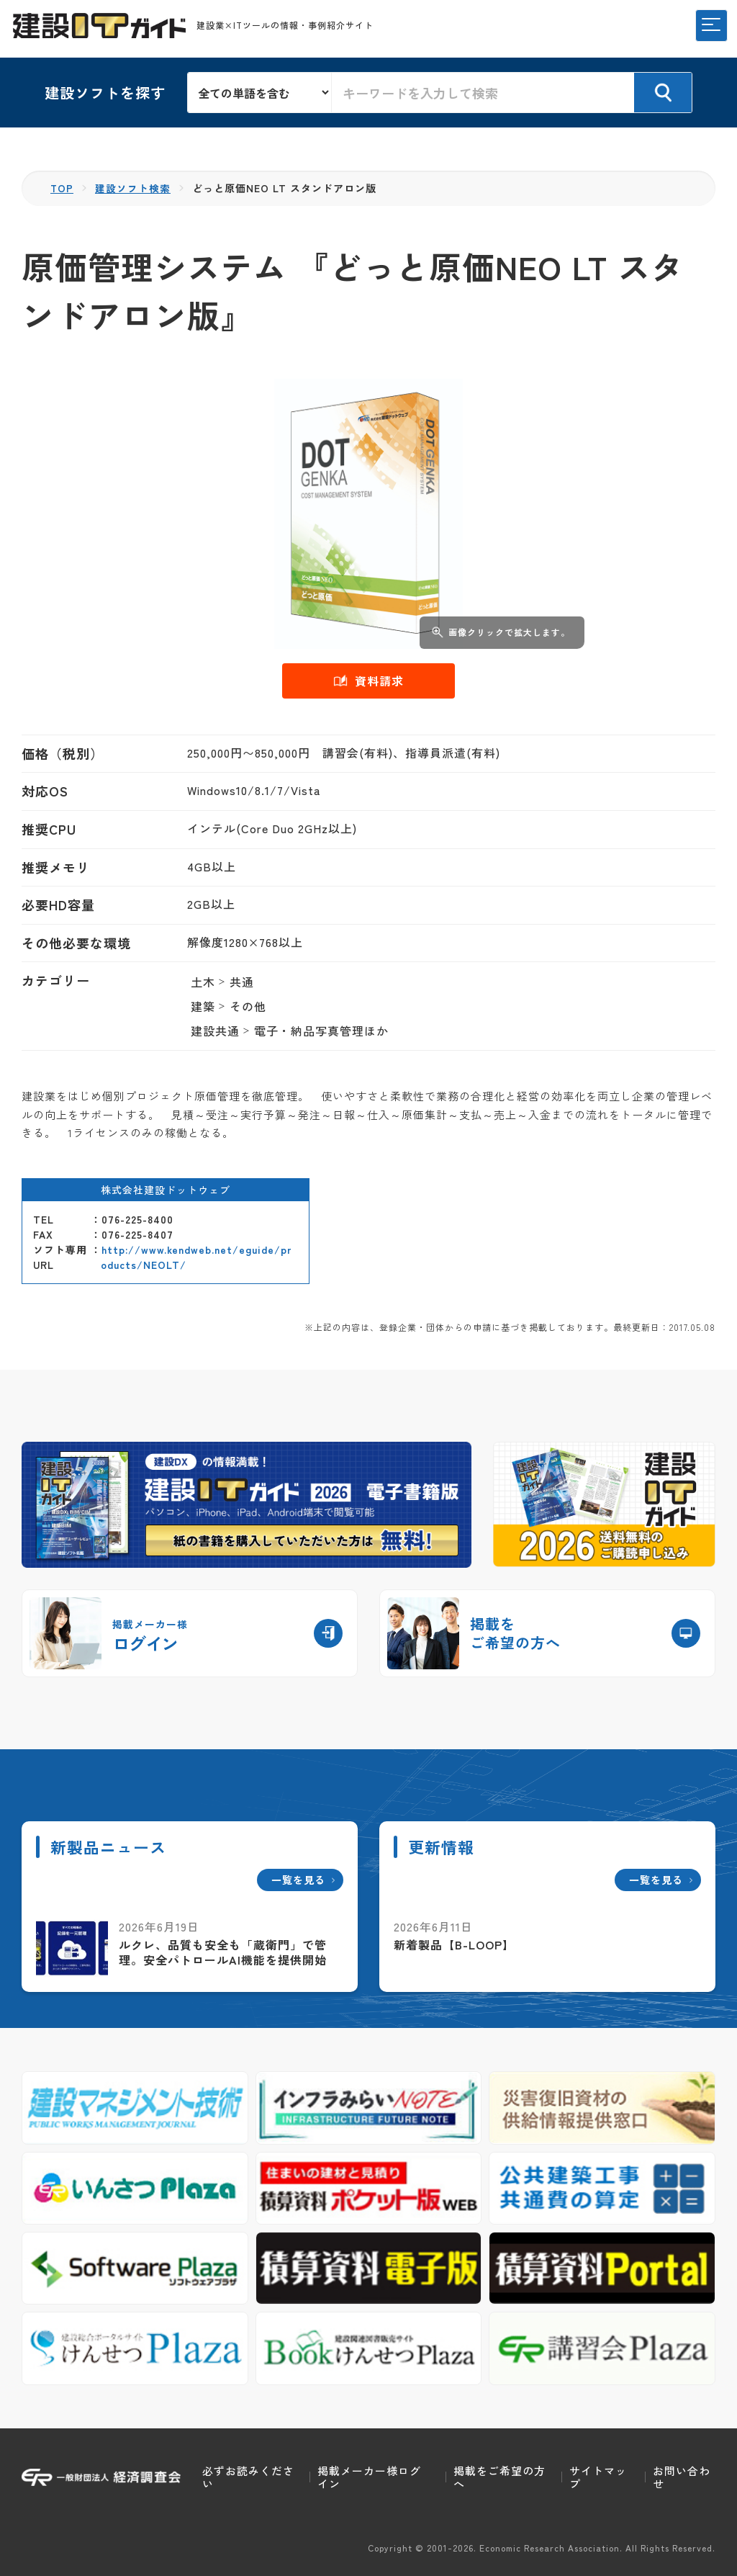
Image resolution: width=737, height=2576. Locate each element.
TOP (62, 188)
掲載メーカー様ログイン (369, 2477)
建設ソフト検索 (133, 188)
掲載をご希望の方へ (499, 2477)
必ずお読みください (248, 2477)
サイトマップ (598, 2477)
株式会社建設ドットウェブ (165, 1189)
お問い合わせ (681, 2477)
